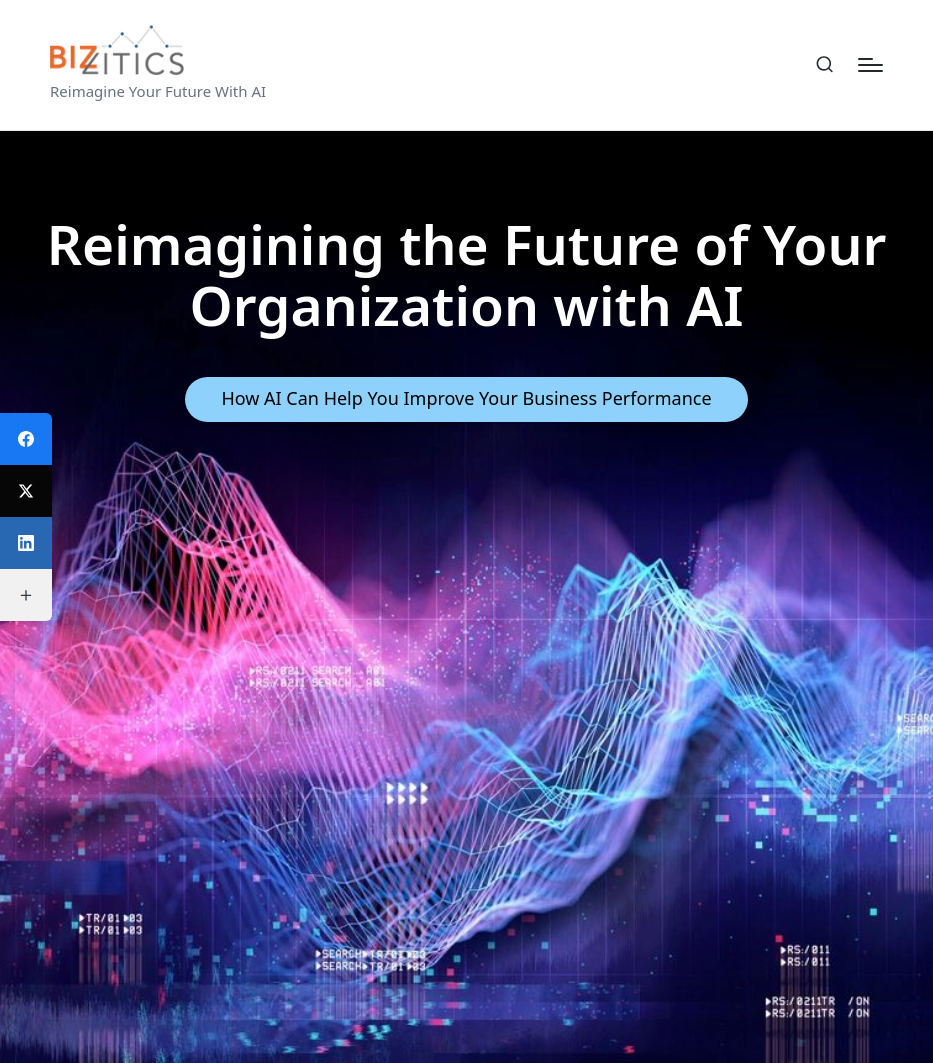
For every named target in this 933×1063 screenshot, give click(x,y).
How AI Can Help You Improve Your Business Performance (466, 398)
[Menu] (870, 65)
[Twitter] (26, 491)
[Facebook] (26, 439)
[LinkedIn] (26, 543)
